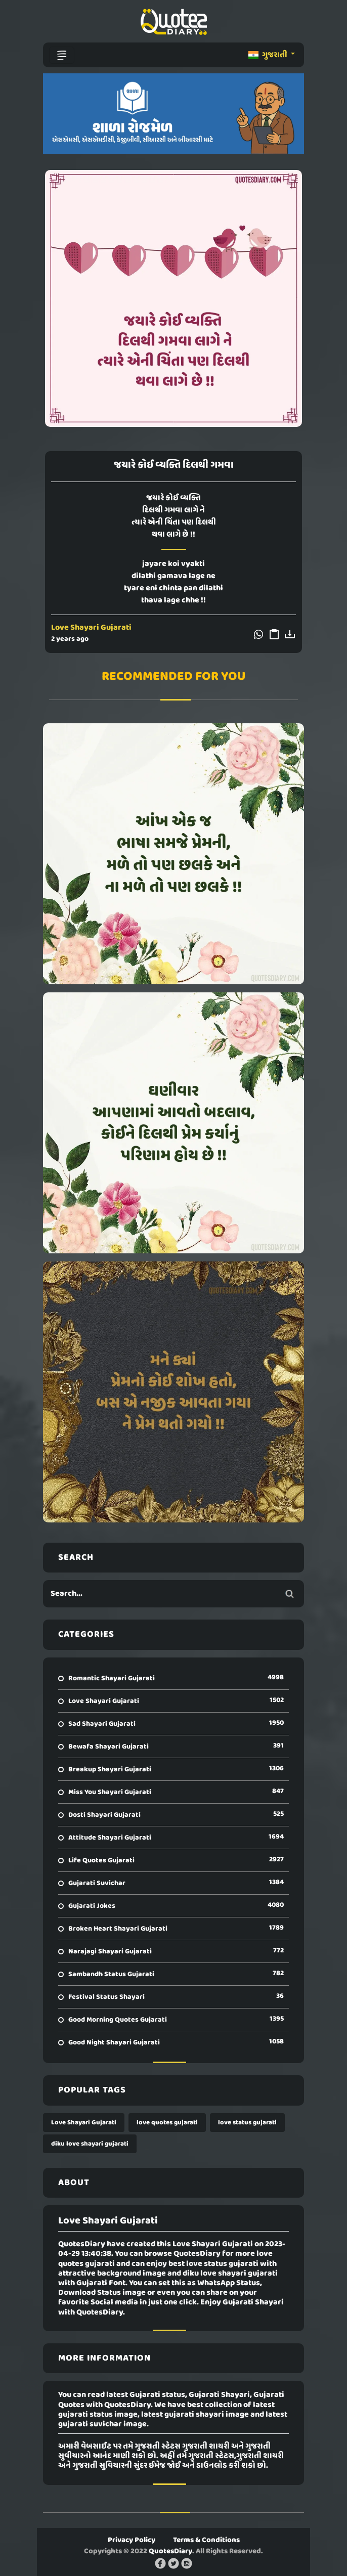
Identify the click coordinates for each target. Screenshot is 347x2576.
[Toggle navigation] (61, 55)
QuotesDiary (170, 2551)
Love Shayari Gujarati (91, 627)
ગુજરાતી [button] (268, 55)
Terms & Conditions (206, 2540)
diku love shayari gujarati (89, 2143)
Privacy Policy (131, 2540)
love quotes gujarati (167, 2122)
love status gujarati (247, 2122)
